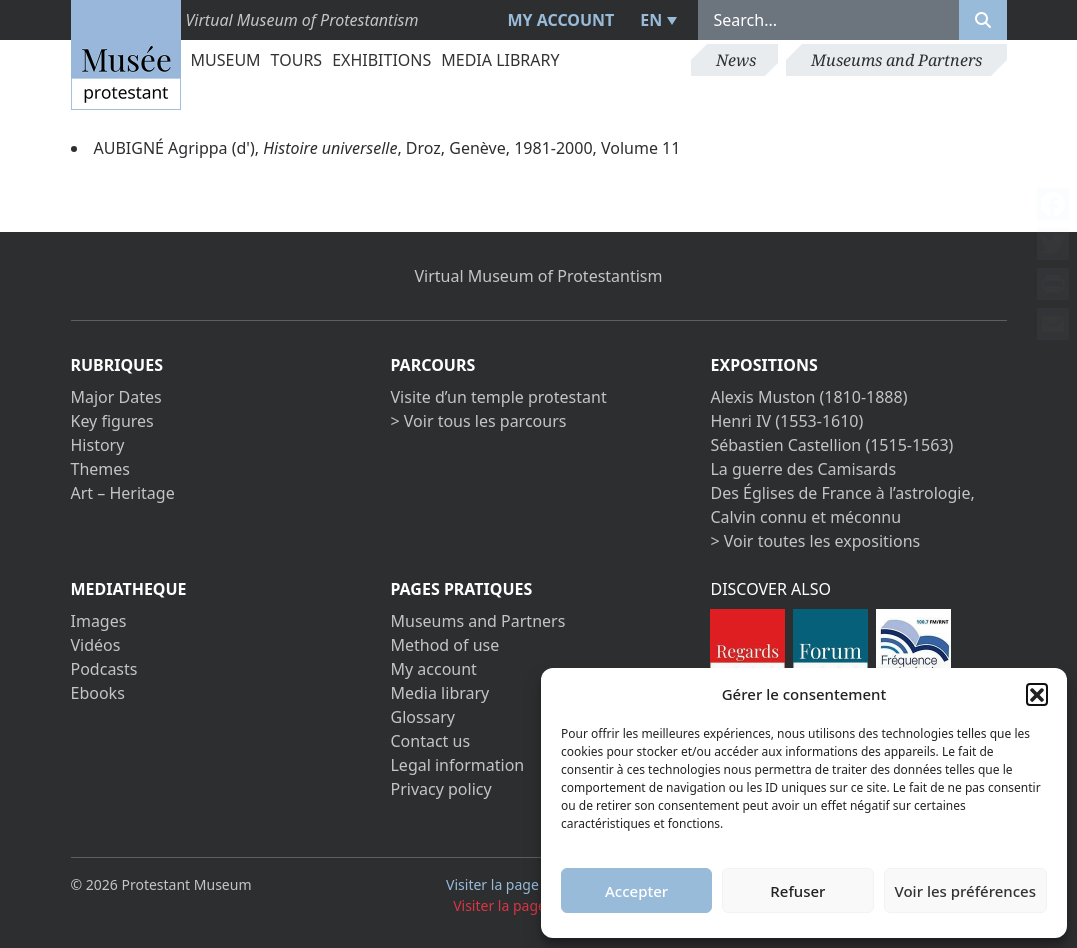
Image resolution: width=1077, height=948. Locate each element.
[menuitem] (655, 20)
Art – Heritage (123, 493)
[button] (1037, 694)
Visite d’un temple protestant (498, 397)
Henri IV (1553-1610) (786, 421)
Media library (500, 60)
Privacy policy (440, 789)
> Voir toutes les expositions (815, 541)
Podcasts (104, 669)
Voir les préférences (965, 891)
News (736, 60)
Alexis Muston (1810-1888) (808, 397)
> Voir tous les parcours (478, 421)
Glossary (422, 717)
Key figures (112, 421)
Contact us (430, 741)
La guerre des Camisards (803, 469)
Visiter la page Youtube (538, 905)
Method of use (444, 645)
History (98, 445)
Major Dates (116, 397)
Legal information (457, 765)
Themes (100, 469)
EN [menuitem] (651, 20)
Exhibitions (381, 60)
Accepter (636, 891)
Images (99, 621)
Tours (297, 60)
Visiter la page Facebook (534, 884)
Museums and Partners (896, 60)
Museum (226, 60)
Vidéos (96, 645)
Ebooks (98, 693)
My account (560, 20)
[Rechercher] (983, 20)
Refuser (797, 891)
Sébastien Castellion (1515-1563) (831, 445)
